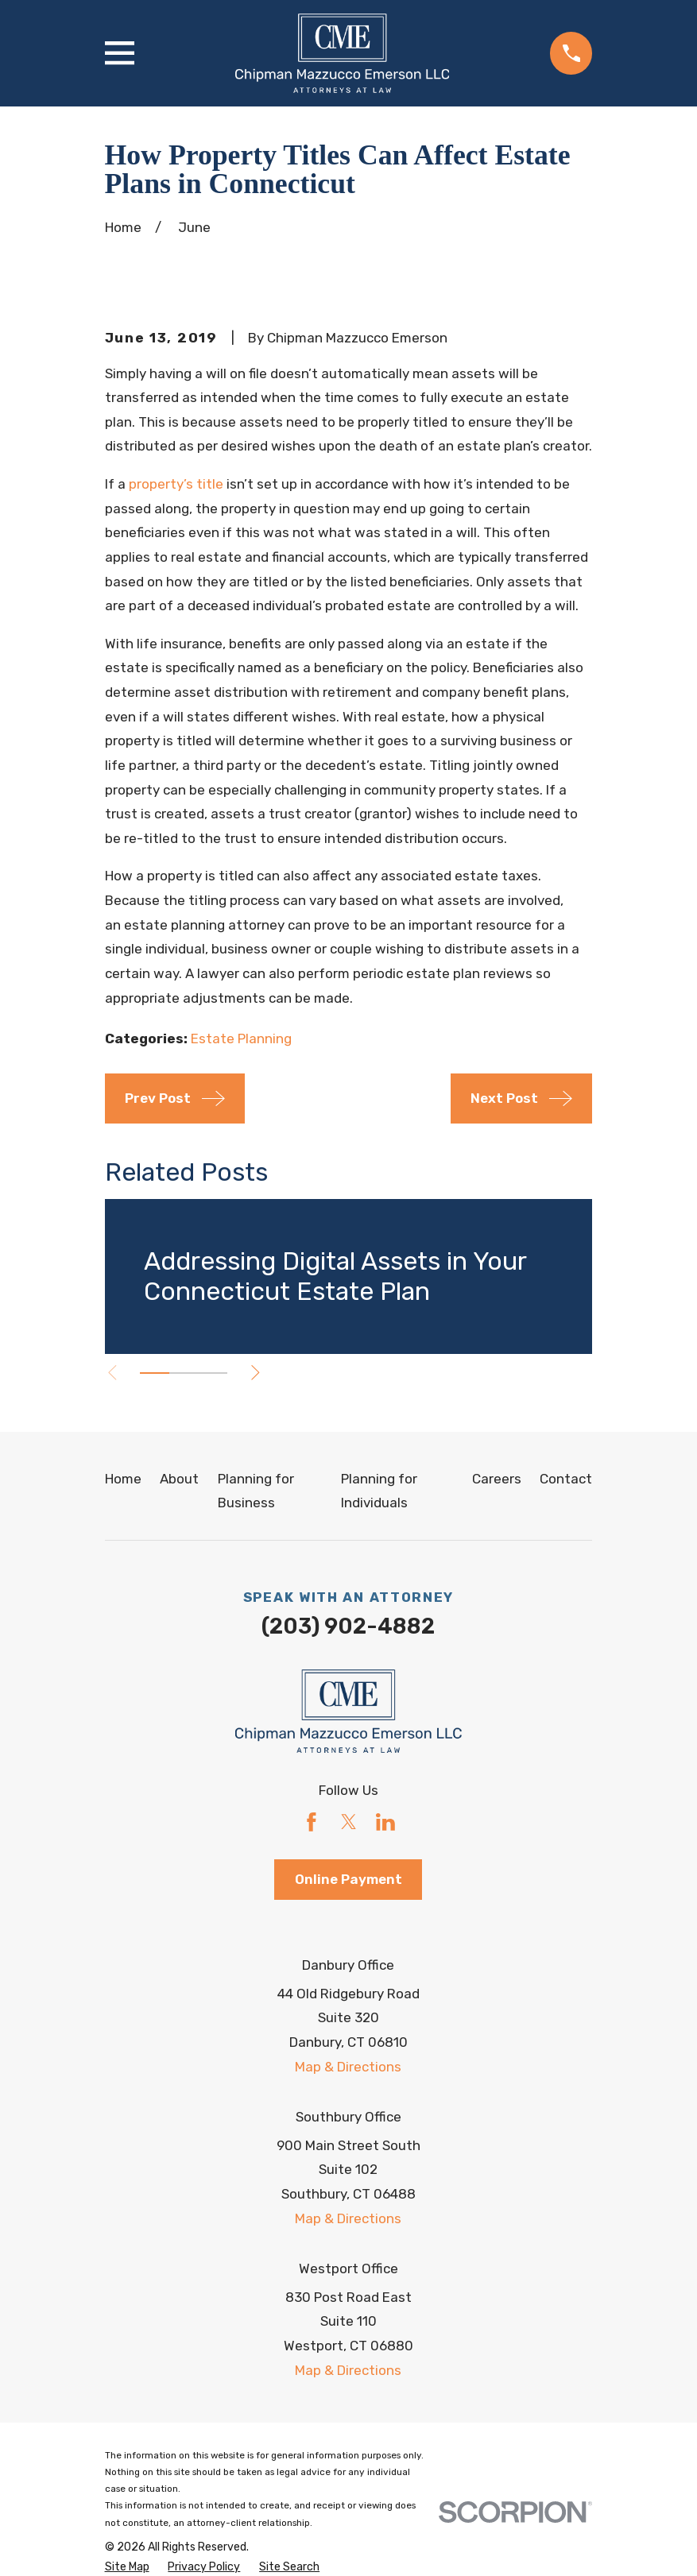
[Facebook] (311, 1821)
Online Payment (348, 1879)
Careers (496, 1479)
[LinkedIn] (385, 1821)
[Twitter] (348, 1821)
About (179, 1479)
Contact (566, 1479)
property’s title (176, 484)
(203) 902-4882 (348, 1626)
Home (123, 1479)
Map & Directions (348, 2067)
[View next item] (259, 1372)
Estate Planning (241, 1038)
